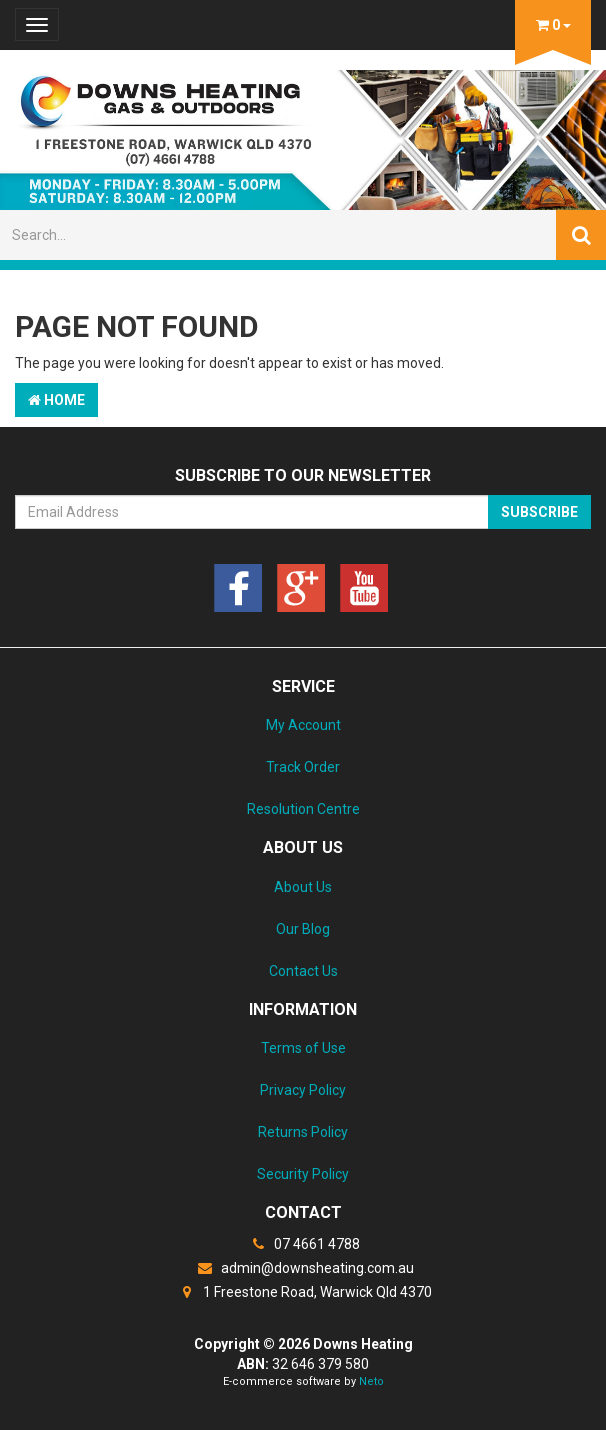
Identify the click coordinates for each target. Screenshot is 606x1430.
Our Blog (303, 929)
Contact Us (303, 971)
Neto (371, 1381)
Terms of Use (303, 1048)
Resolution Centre (303, 809)
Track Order (303, 767)
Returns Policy (303, 1132)
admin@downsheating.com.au (303, 1268)
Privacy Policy (303, 1090)
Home (56, 400)
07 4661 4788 (303, 1244)
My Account (303, 725)
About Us (303, 887)
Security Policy (303, 1174)
